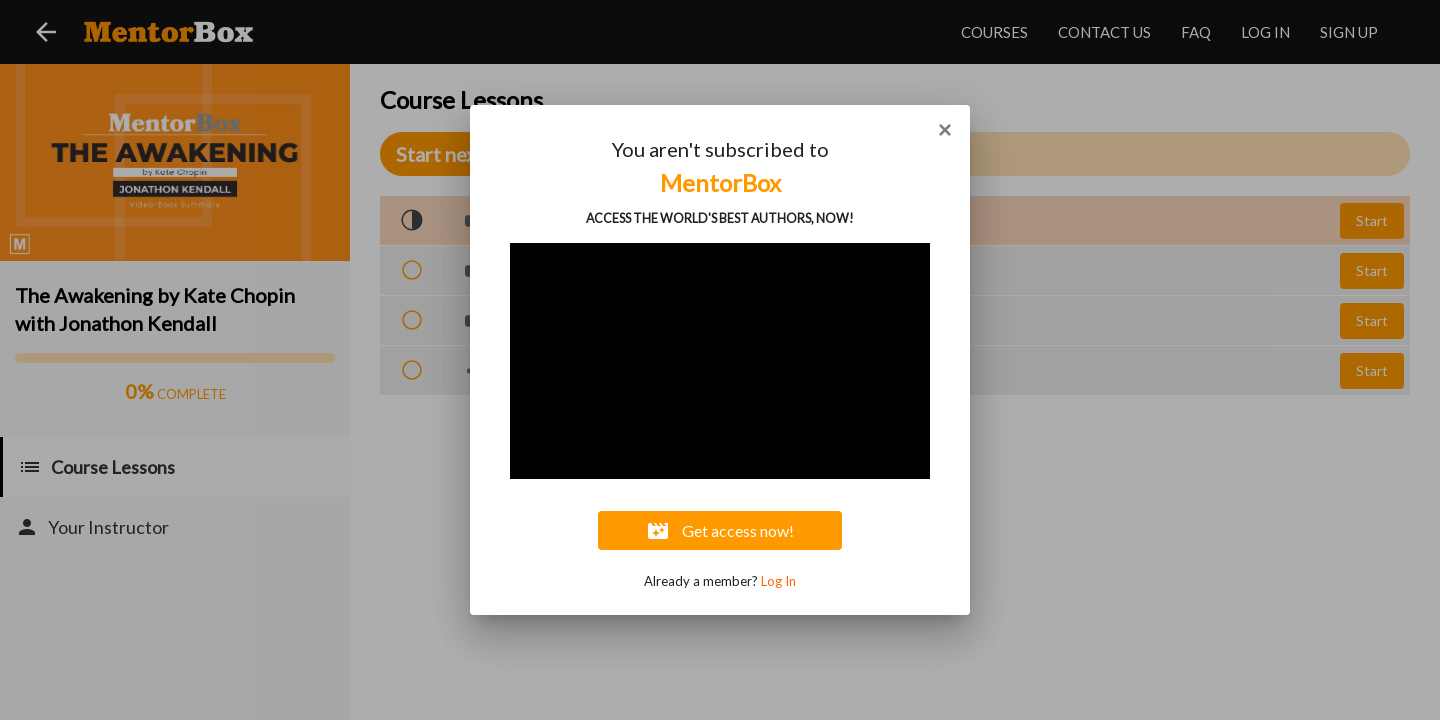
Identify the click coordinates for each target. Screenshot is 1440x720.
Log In (778, 581)
